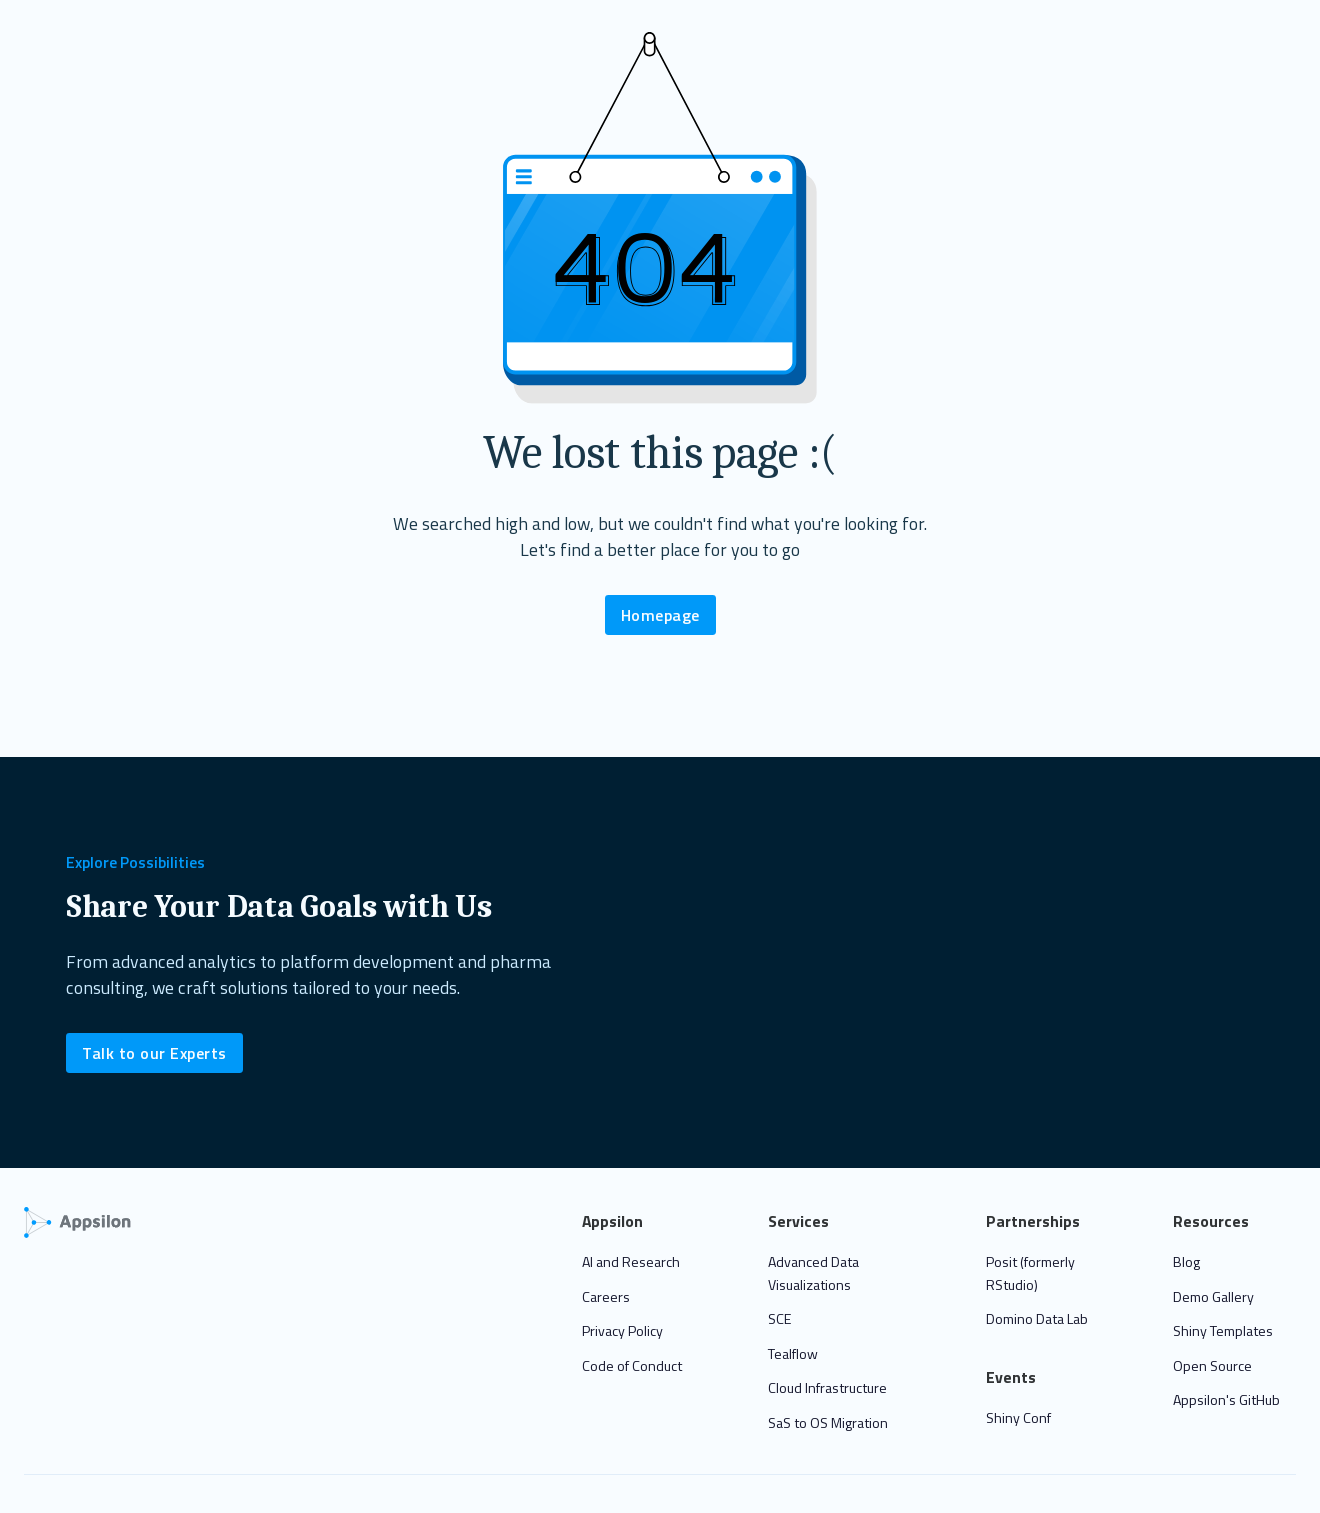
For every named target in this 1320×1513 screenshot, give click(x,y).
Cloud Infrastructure (827, 1387)
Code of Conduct (632, 1365)
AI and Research (631, 1261)
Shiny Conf (1018, 1417)
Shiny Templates (1223, 1330)
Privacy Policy (622, 1330)
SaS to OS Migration (828, 1422)
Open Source (1212, 1365)
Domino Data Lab (1037, 1318)
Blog (1186, 1261)
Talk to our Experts (154, 1053)
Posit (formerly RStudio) (1030, 1273)
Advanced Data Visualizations (813, 1273)
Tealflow (793, 1353)
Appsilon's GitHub (1226, 1399)
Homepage (660, 615)
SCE (779, 1318)
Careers (606, 1296)
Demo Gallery (1213, 1296)
